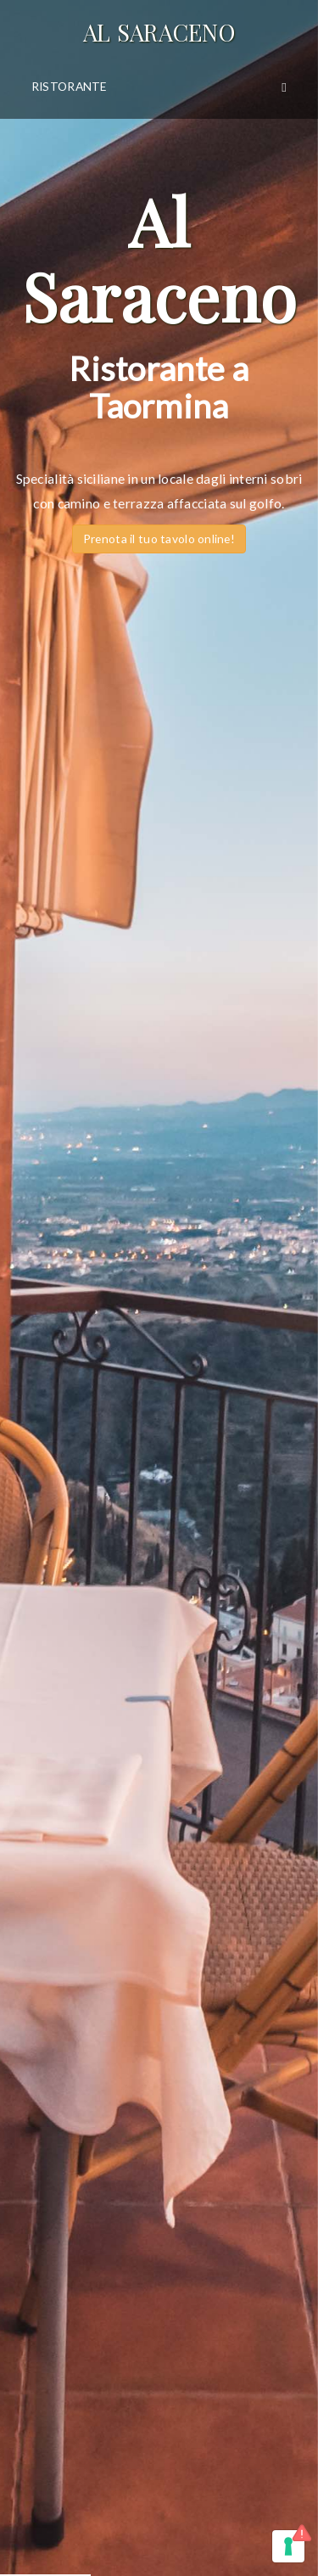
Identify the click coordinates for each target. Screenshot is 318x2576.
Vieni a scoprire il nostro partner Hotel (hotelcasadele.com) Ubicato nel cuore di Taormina (159, 1306)
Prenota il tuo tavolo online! (159, 538)
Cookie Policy (145, 2183)
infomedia (187, 2514)
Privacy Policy (60, 2183)
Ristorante (69, 86)
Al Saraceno (159, 32)
